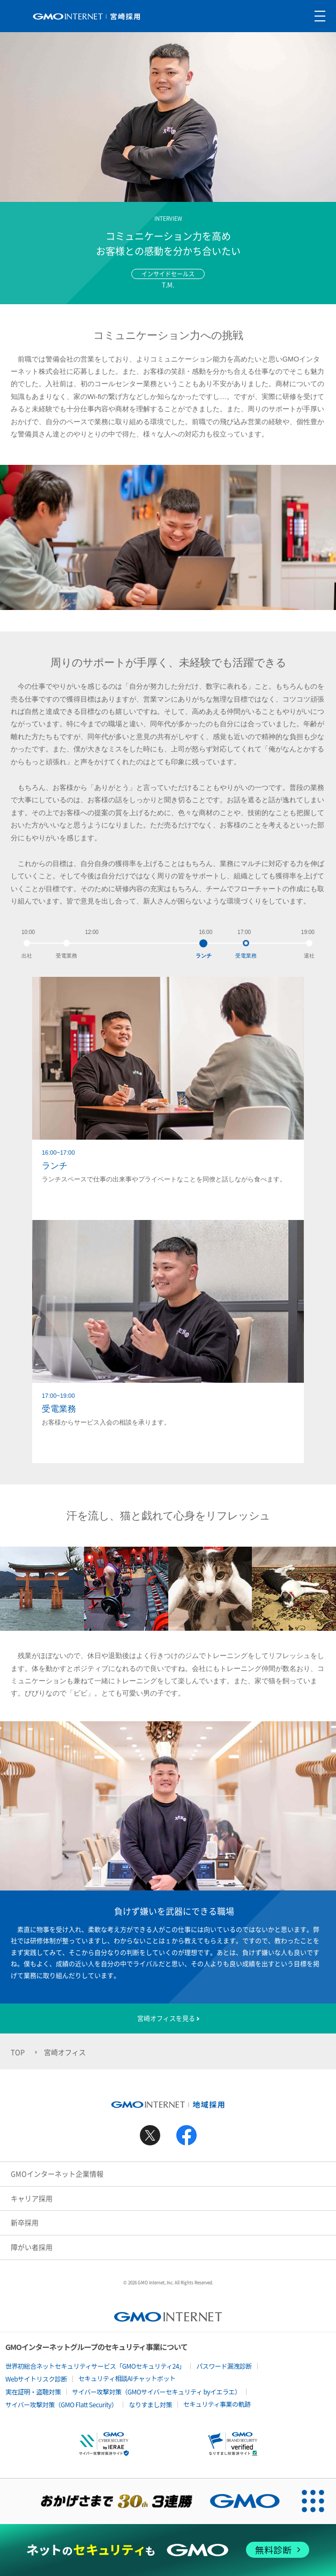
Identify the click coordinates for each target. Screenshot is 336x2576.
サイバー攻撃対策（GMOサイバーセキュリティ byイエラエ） (156, 2391)
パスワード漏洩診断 (224, 2365)
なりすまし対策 (150, 2404)
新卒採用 (25, 2222)
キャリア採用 (32, 2198)
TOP (18, 2052)
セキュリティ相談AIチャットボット (126, 2378)
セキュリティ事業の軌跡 (217, 2403)
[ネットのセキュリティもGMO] (168, 2549)
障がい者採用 (32, 2247)
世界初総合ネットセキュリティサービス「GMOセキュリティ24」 (95, 2365)
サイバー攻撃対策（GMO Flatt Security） (61, 2404)
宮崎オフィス (65, 2052)
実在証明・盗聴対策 (33, 2391)
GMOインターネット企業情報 (57, 2173)
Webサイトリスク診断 (36, 2378)
